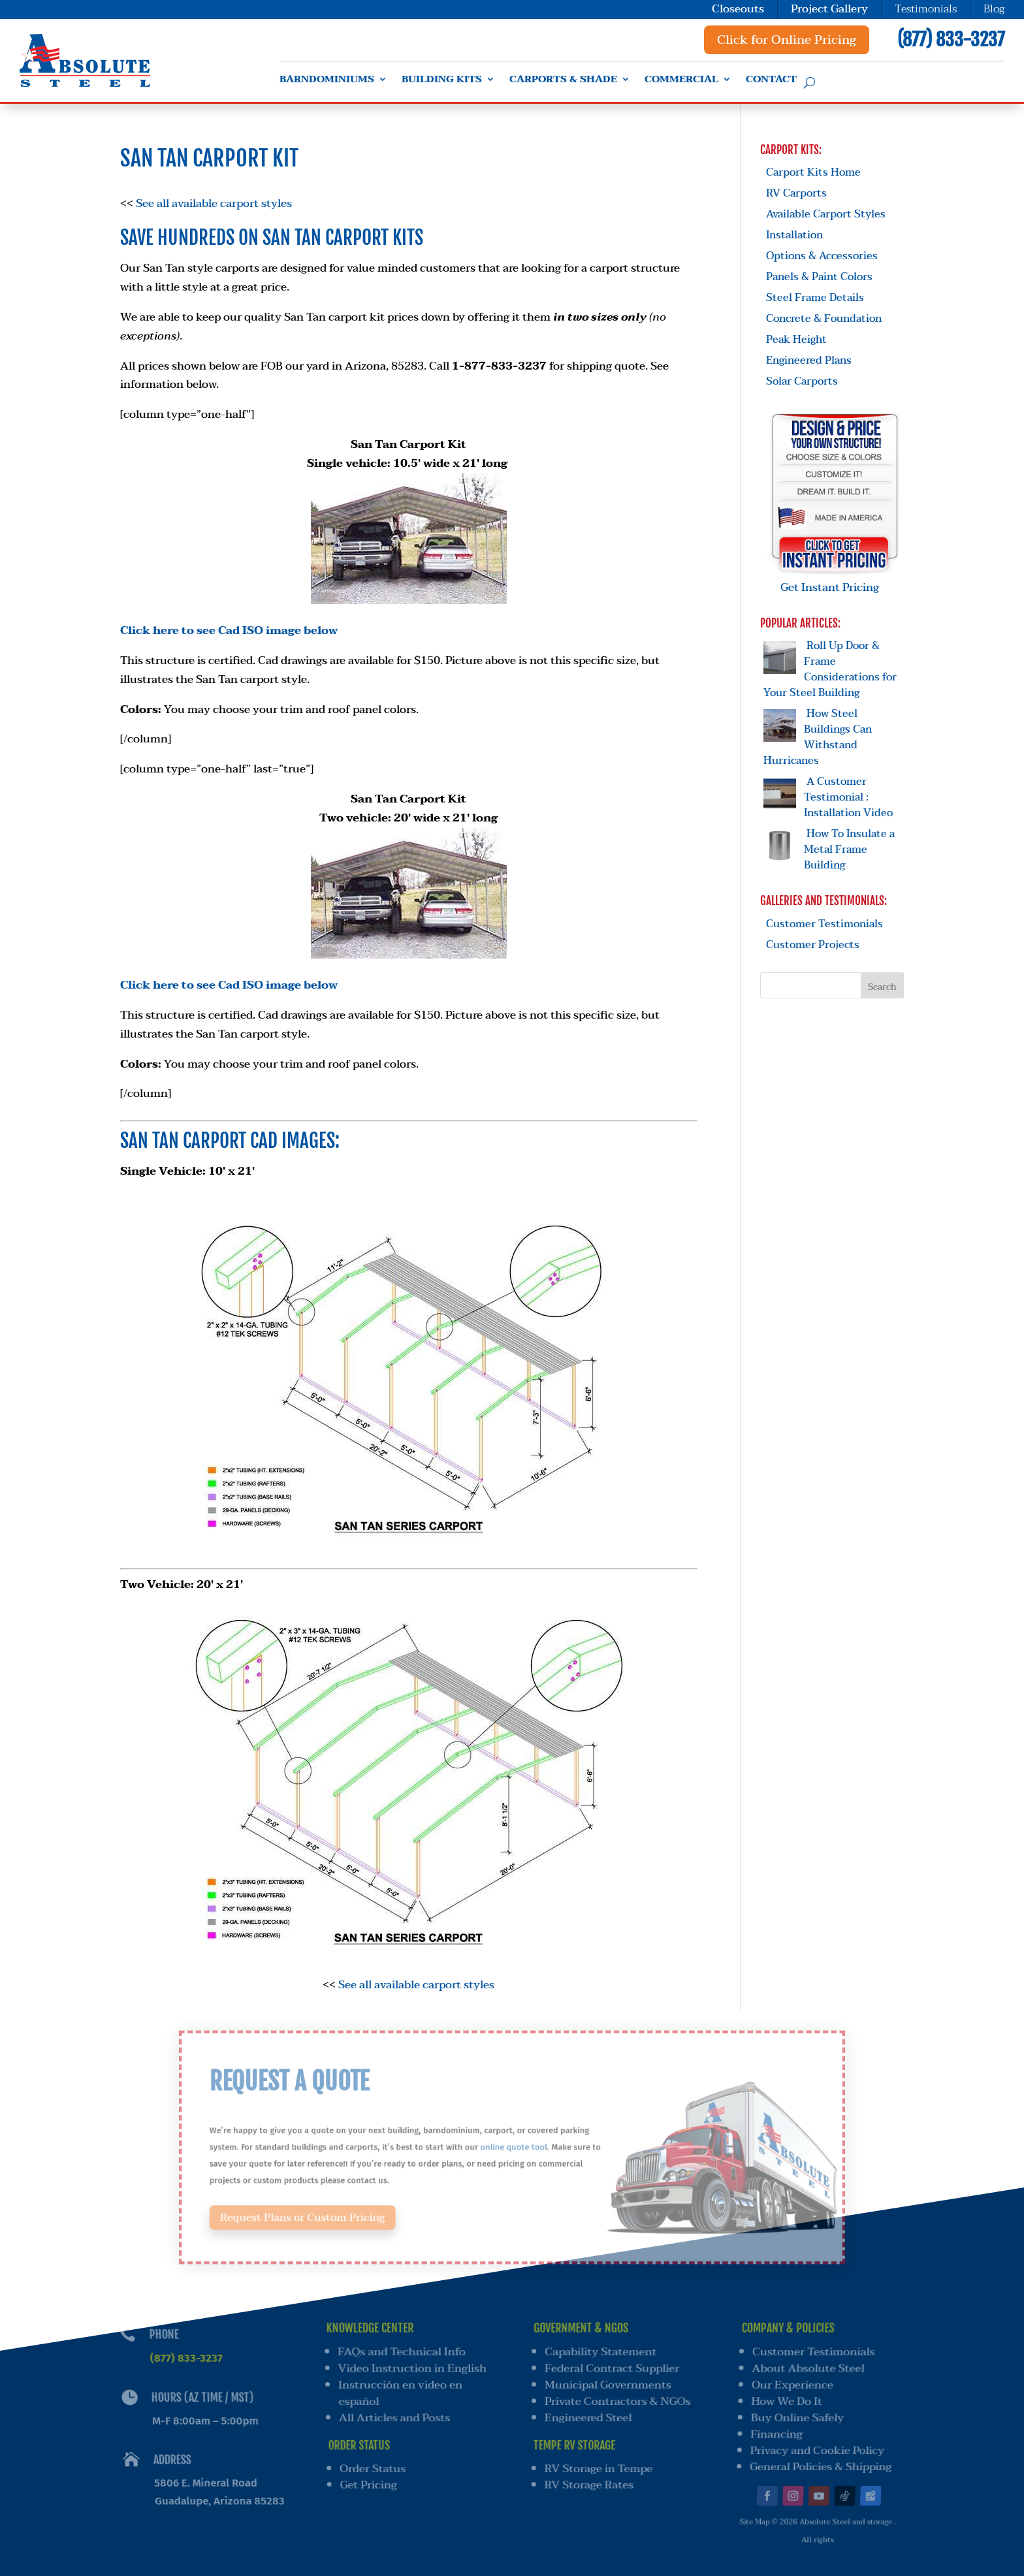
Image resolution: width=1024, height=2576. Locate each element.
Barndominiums (327, 80)
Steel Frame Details (815, 298)
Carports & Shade (563, 80)
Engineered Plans (809, 360)
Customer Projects (812, 945)
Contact (771, 80)
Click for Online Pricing (786, 39)
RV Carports (796, 193)
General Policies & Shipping (814, 2458)
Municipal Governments (608, 2384)
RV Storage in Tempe (596, 2460)
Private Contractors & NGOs (618, 2399)
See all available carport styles (214, 203)
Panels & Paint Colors (819, 277)
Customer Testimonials (824, 924)
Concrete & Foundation (824, 319)
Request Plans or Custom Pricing (338, 2205)
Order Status (375, 2460)
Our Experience (792, 2384)
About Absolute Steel (809, 2369)
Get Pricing (372, 2474)
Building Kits (442, 80)
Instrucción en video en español (400, 2392)
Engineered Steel (587, 2414)
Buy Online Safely (795, 2414)
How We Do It (785, 2399)
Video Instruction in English (411, 2369)
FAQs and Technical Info (400, 2353)
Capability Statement (601, 2353)
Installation (794, 235)
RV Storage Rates (587, 2474)
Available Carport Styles (826, 214)
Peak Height (796, 339)
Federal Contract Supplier (612, 2369)
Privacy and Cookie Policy (812, 2444)
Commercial (681, 80)
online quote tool (513, 2147)
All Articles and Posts (395, 2414)
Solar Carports (802, 381)
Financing (772, 2429)
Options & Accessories (822, 256)
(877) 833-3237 (950, 39)
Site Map (747, 2506)
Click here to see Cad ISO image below (229, 630)
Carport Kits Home (813, 172)
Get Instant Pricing (835, 579)
